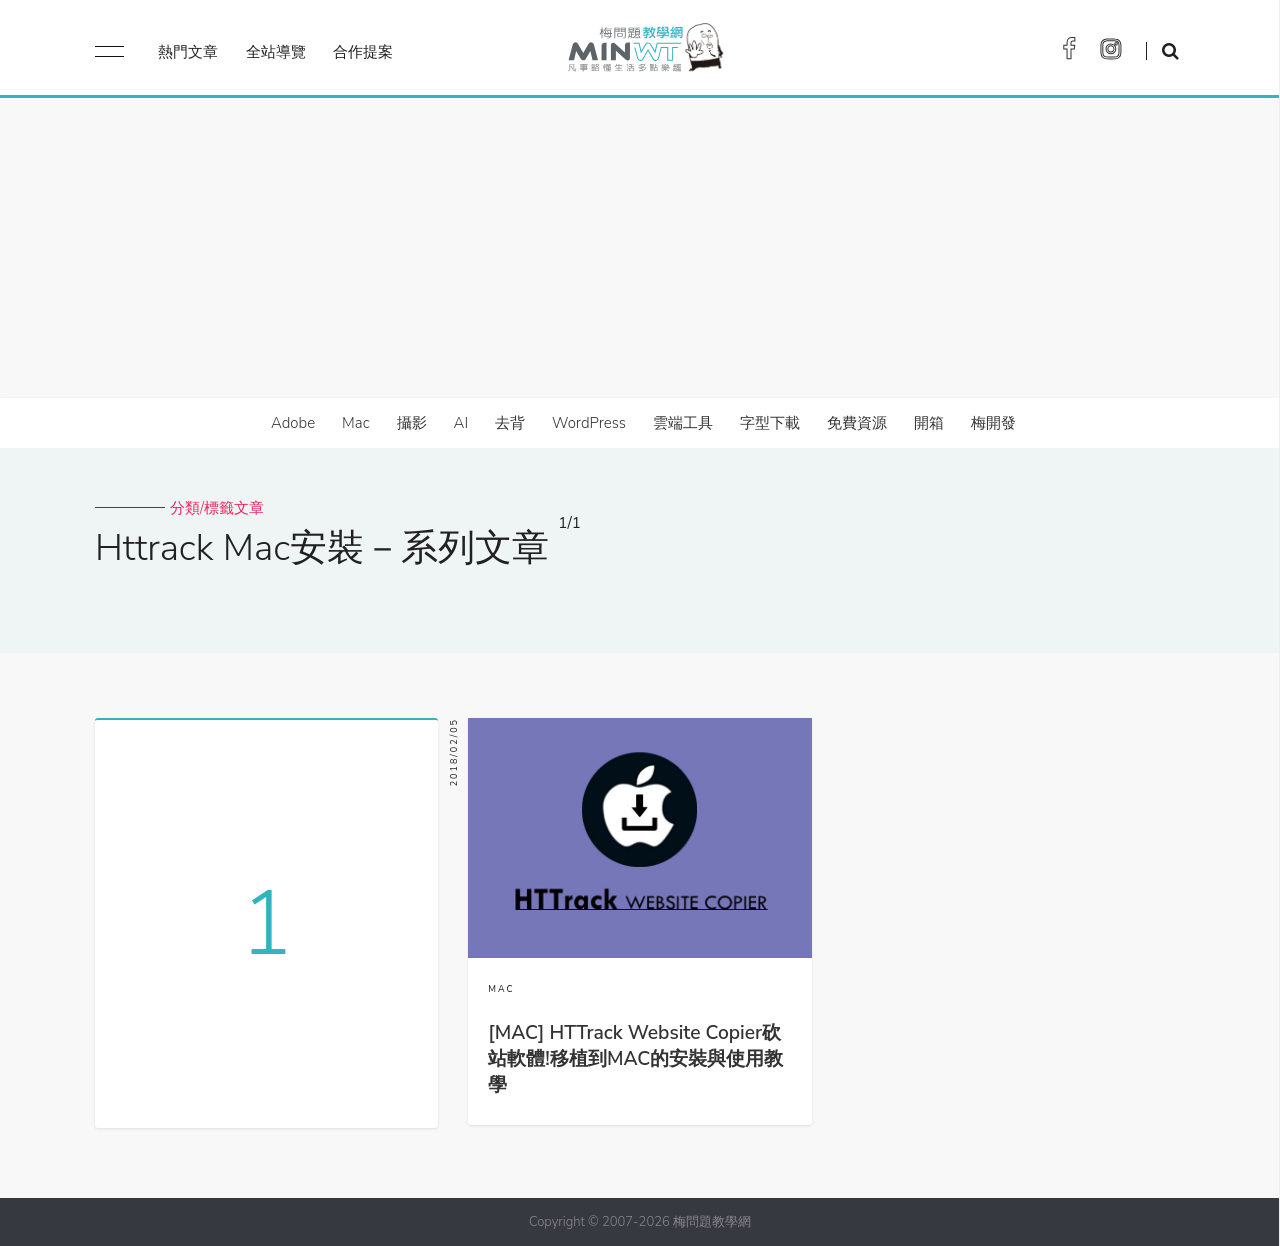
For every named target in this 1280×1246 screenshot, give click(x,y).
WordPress (589, 423)
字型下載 (770, 423)
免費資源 (857, 423)
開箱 (929, 423)
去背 (510, 423)
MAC (501, 989)
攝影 (412, 423)
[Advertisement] (640, 248)
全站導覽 (276, 52)
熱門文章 (188, 52)
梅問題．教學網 (644, 52)
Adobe (293, 423)
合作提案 (363, 52)
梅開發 (993, 423)
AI (461, 423)
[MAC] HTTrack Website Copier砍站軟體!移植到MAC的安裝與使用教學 (635, 1059)
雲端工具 (683, 423)
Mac (355, 423)
